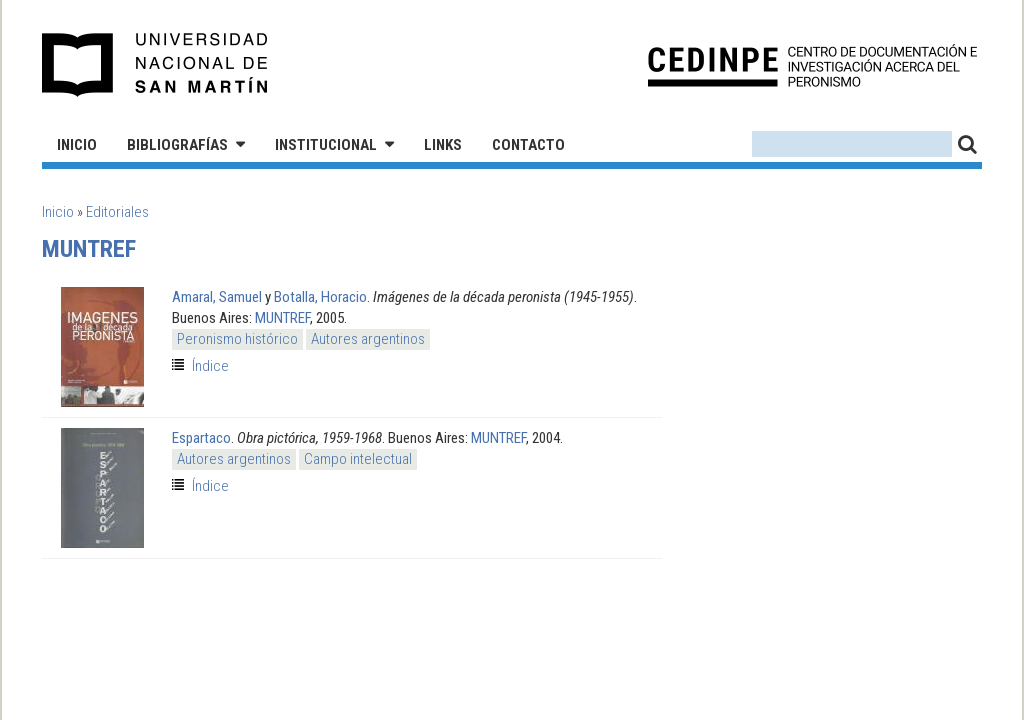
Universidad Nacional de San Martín (155, 65)
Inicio (77, 145)
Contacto (528, 145)
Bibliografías (177, 145)
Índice (210, 366)
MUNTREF (282, 318)
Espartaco (201, 438)
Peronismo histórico (237, 339)
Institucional (326, 145)
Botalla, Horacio (320, 297)
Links (443, 145)
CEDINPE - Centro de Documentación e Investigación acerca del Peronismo (812, 65)
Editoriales (117, 212)
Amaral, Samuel (217, 297)
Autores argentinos (368, 339)
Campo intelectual (358, 459)
